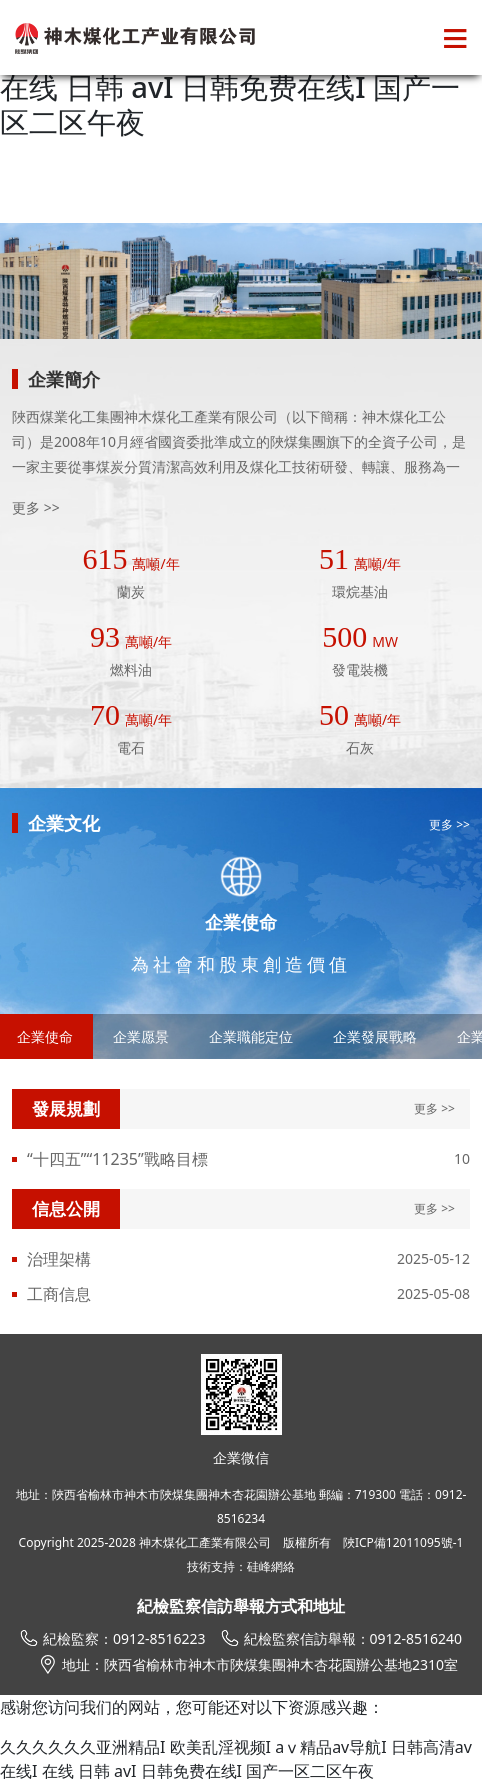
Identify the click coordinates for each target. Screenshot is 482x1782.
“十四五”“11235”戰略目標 (117, 1159)
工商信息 (59, 1294)
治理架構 (59, 1259)
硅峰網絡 (271, 1566)
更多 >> (36, 507)
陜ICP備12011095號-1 (403, 1542)
